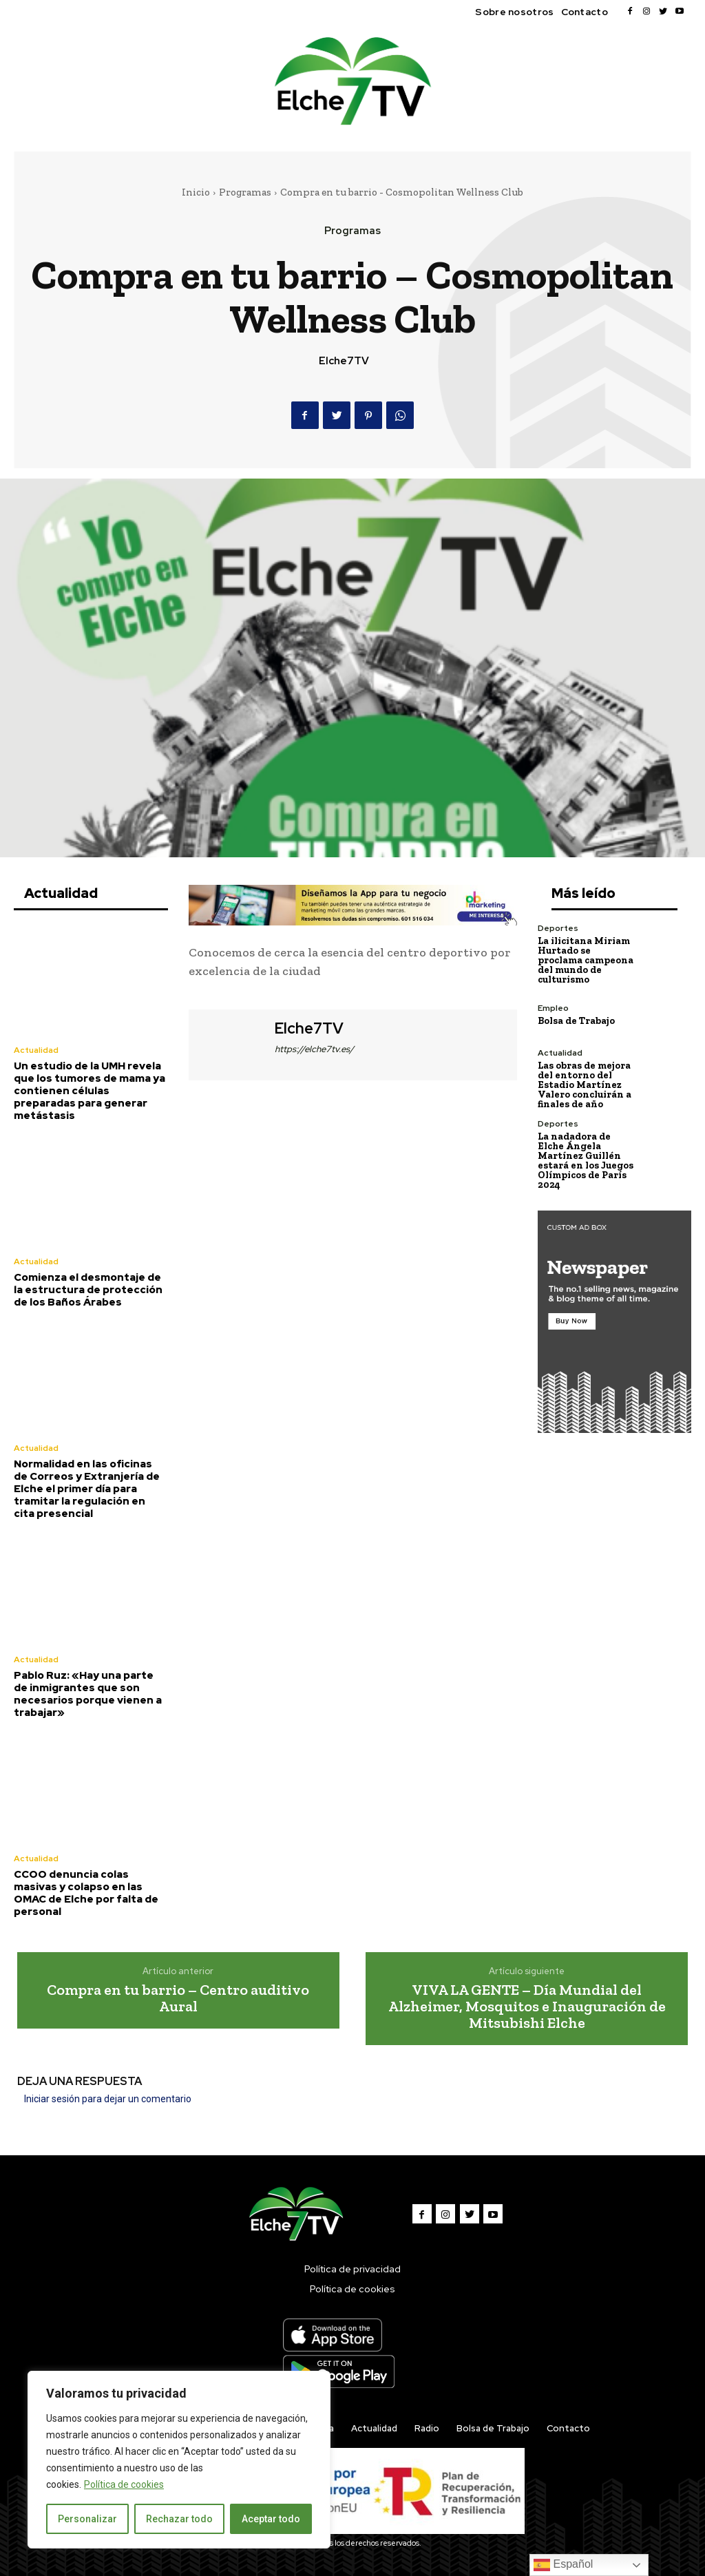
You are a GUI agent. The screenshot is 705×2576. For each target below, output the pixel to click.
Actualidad (36, 1050)
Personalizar (87, 2518)
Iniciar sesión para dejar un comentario (107, 2098)
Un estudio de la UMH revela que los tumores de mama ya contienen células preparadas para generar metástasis (89, 1090)
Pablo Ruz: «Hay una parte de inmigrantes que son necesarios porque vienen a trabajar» (88, 1693)
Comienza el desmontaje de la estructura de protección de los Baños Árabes (88, 1289)
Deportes (558, 928)
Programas (245, 192)
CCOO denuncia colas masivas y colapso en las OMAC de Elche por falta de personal (86, 1892)
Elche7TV (344, 361)
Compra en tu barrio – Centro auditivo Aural (178, 1997)
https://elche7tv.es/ (314, 1049)
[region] (179, 2459)
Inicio (196, 192)
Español (563, 2565)
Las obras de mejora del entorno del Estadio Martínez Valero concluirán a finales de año (584, 1085)
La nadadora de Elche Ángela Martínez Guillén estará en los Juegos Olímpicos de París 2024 (585, 1161)
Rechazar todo (179, 2518)
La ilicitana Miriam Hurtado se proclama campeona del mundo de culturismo (585, 960)
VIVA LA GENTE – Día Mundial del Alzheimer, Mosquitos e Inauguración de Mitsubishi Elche (527, 2006)
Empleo (553, 1008)
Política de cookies (124, 2484)
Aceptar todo (271, 2518)
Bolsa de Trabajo (576, 1021)
